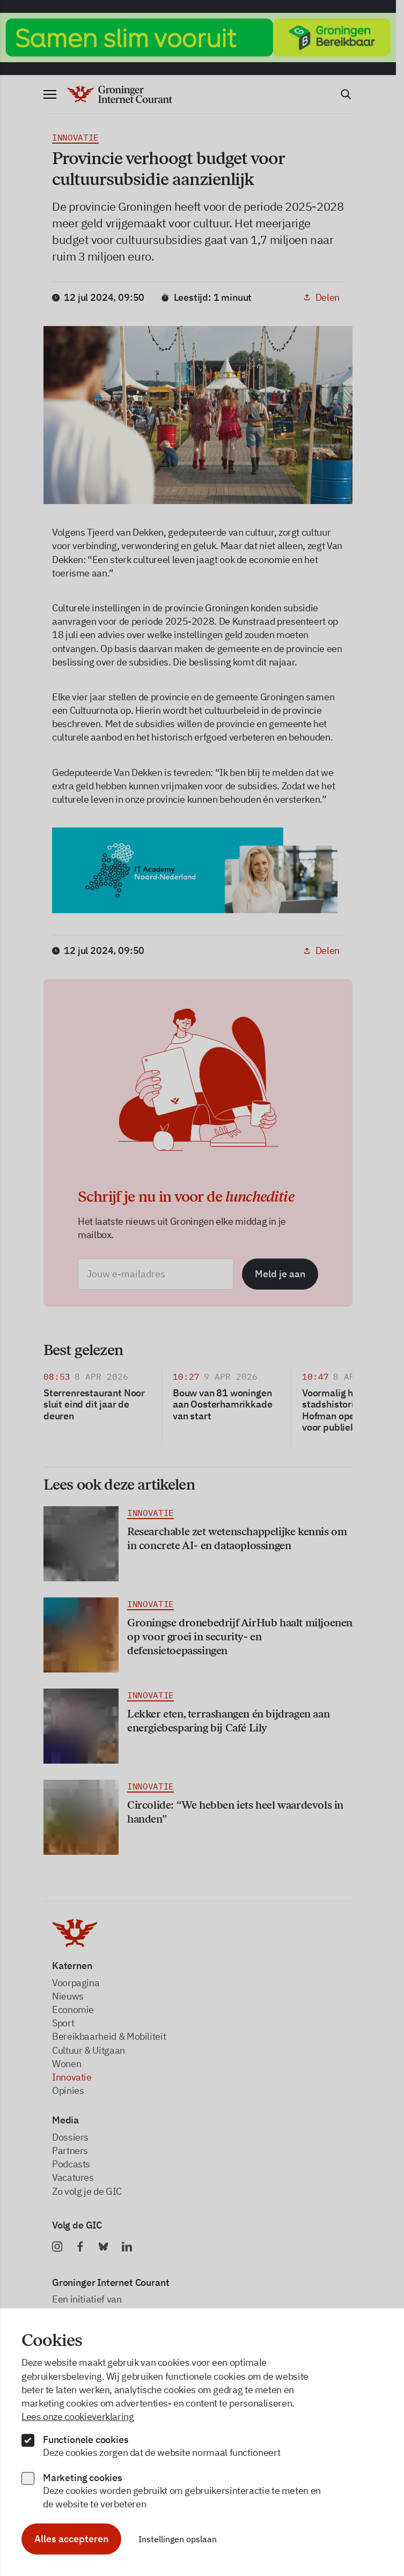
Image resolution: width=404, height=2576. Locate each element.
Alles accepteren (71, 2539)
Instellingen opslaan (177, 2539)
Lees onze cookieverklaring (77, 2416)
